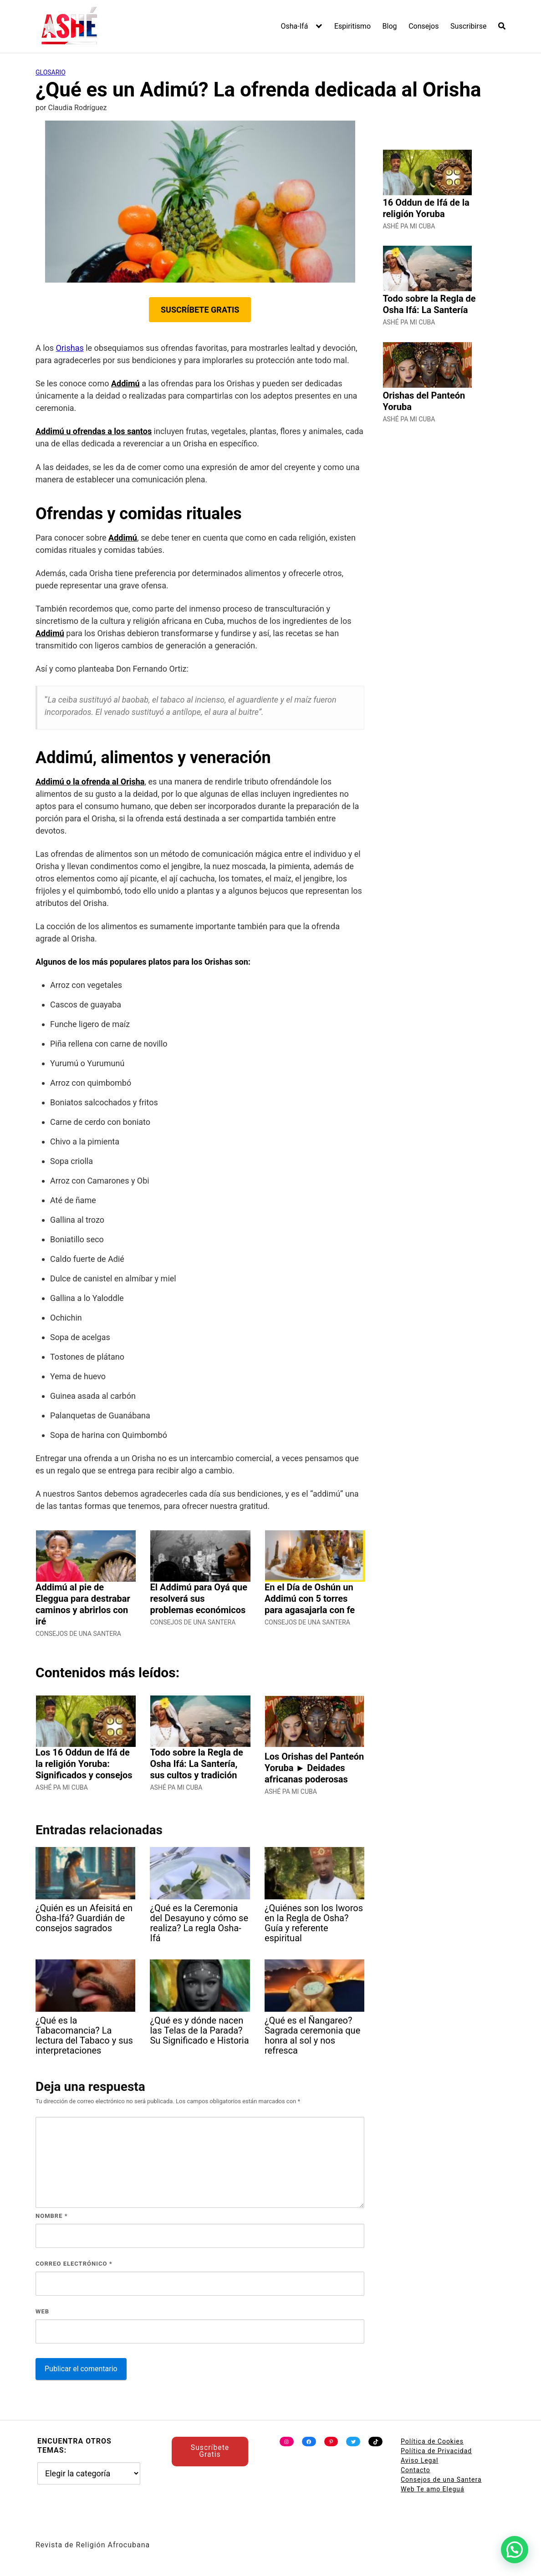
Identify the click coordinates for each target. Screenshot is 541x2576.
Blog (390, 26)
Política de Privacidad (436, 2451)
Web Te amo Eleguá (432, 2489)
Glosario (51, 72)
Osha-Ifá (294, 26)
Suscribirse (468, 26)
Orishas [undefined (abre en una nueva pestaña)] (70, 348)
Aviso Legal (420, 2460)
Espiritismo (352, 26)
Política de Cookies (432, 2441)
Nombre (52, 2215)
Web (42, 2311)
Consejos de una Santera (441, 2479)
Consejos (423, 26)
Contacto (415, 2470)
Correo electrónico (74, 2263)
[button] (514, 2549)
